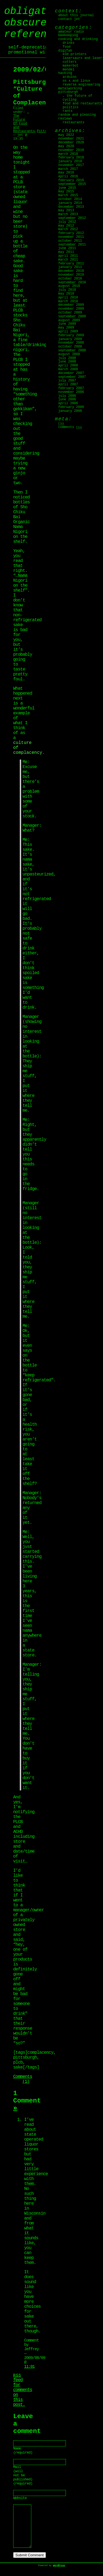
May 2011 (66, 252)
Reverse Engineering (81, 85)
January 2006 (70, 411)
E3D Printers (74, 54)
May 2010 (66, 294)
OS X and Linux (76, 81)
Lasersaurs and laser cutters (82, 60)
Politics (71, 107)
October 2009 (70, 313)
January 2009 (70, 339)
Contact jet (69, 19)
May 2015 (66, 191)
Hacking (65, 73)
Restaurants (73, 122)
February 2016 (71, 180)
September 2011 (72, 245)
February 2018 (71, 157)
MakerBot (71, 66)
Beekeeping (68, 35)
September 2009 (72, 316)
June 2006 (67, 399)
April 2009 (68, 331)
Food (67, 47)
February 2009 (71, 335)
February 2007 (71, 388)
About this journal (76, 15)
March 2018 (68, 154)
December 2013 (71, 207)
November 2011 (71, 237)
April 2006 (68, 403)
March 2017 (68, 169)
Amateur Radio (71, 32)
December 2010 (71, 271)
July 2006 (67, 396)
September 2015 (72, 184)
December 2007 (71, 373)
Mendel (68, 70)
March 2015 (68, 195)
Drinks (68, 43)
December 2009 (71, 305)
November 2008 (71, 343)
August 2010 (69, 286)
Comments (70, 427)
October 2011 (70, 241)
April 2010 (68, 297)
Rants (68, 111)
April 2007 (68, 384)
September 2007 (72, 377)
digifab (65, 51)
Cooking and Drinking (78, 39)
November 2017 (71, 165)
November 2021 (71, 139)
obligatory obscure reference (34, 22)
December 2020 (71, 142)
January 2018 (70, 161)
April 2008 (68, 365)
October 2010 (70, 279)
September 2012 (72, 218)
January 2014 (70, 203)
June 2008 (67, 362)
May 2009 (66, 328)
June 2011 (67, 248)
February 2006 (71, 407)
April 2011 (68, 256)
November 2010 (71, 275)
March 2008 (68, 369)
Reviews (65, 119)
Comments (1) (22, 2079)
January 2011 (70, 267)
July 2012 (67, 222)
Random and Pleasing (77, 115)
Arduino (69, 77)
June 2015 (67, 188)
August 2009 (69, 320)
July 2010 (67, 290)
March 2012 (68, 229)
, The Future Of (21, 117)
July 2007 (67, 381)
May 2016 (66, 173)
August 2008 (69, 354)
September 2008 (72, 350)
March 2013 (68, 214)
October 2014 (70, 199)
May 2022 (66, 135)
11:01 (29, 2366)
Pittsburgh (68, 92)
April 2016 (68, 176)
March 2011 (68, 260)
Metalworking (70, 88)
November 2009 (71, 309)
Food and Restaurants (82, 103)
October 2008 (70, 347)
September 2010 (72, 282)
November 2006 (71, 392)
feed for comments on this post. (22, 2390)
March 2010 (68, 301)
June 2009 (67, 324)
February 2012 (71, 233)
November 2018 (71, 150)
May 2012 (66, 226)
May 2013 (66, 210)
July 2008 (67, 358)
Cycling (69, 100)
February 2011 (71, 264)
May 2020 (66, 146)
